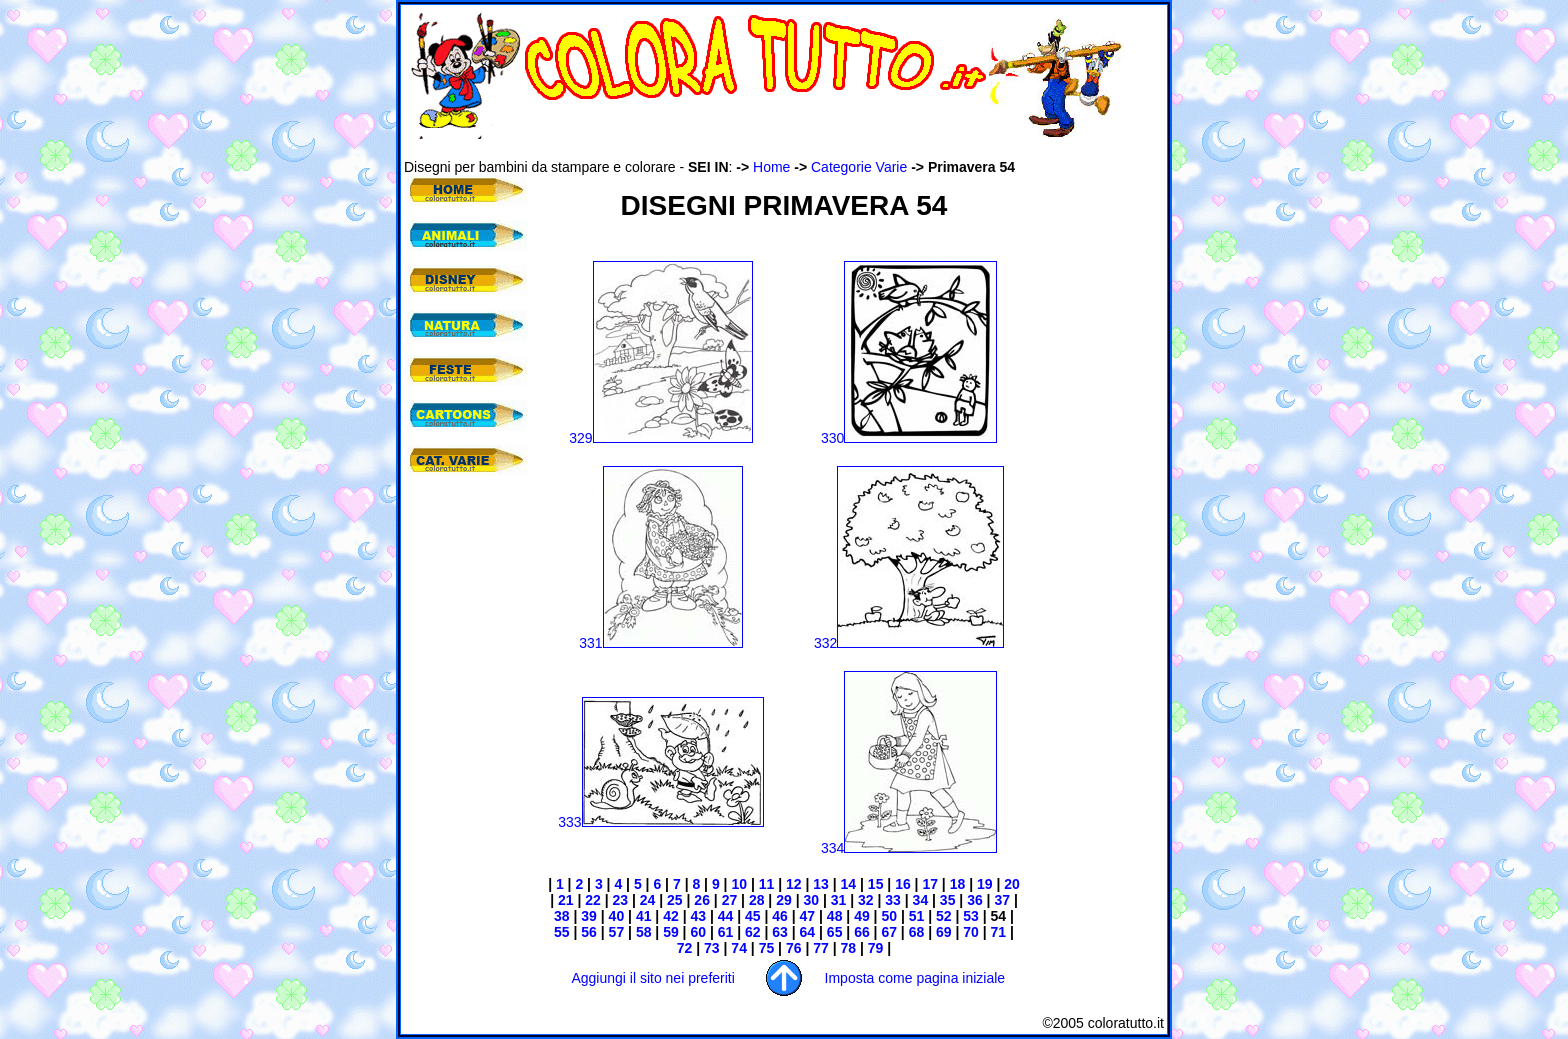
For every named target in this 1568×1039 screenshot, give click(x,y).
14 (849, 884)
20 (1009, 884)
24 (645, 900)
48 (835, 916)
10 (739, 884)
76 (791, 948)
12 (794, 884)
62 (753, 932)
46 (780, 916)
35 (945, 900)
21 (563, 900)
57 (614, 932)
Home (771, 167)
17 (928, 884)
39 (586, 916)
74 (736, 948)
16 (903, 884)
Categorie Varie (859, 167)
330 (909, 438)
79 (876, 948)
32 (863, 900)
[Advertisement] (768, 148)
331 (660, 643)
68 (914, 932)
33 (890, 900)
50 (889, 916)
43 (698, 916)
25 (672, 900)
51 (914, 916)
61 (723, 932)
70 (968, 932)
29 (781, 900)
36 (972, 900)
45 (753, 916)
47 (808, 916)
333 (660, 822)
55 (562, 932)
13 (821, 884)
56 (586, 932)
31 (839, 900)
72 (685, 948)
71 (996, 932)
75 (764, 948)
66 (862, 932)
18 (958, 884)
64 (808, 932)
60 (696, 932)
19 (982, 884)
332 (909, 643)
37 (1000, 900)
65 (832, 932)
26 (702, 900)
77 (818, 948)
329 (660, 438)
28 (757, 900)
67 (889, 932)
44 (726, 916)
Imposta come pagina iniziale (915, 978)
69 (941, 932)
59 (668, 932)
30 (811, 900)
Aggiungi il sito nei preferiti (652, 978)
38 (562, 916)
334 (909, 848)
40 (614, 916)
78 (846, 948)
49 (862, 916)
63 (780, 932)
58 (644, 932)
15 (873, 884)
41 (641, 916)
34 (918, 900)
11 (767, 884)
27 (730, 900)
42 (668, 916)
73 (709, 948)
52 (944, 916)
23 (618, 900)
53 (968, 916)
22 (593, 900)
